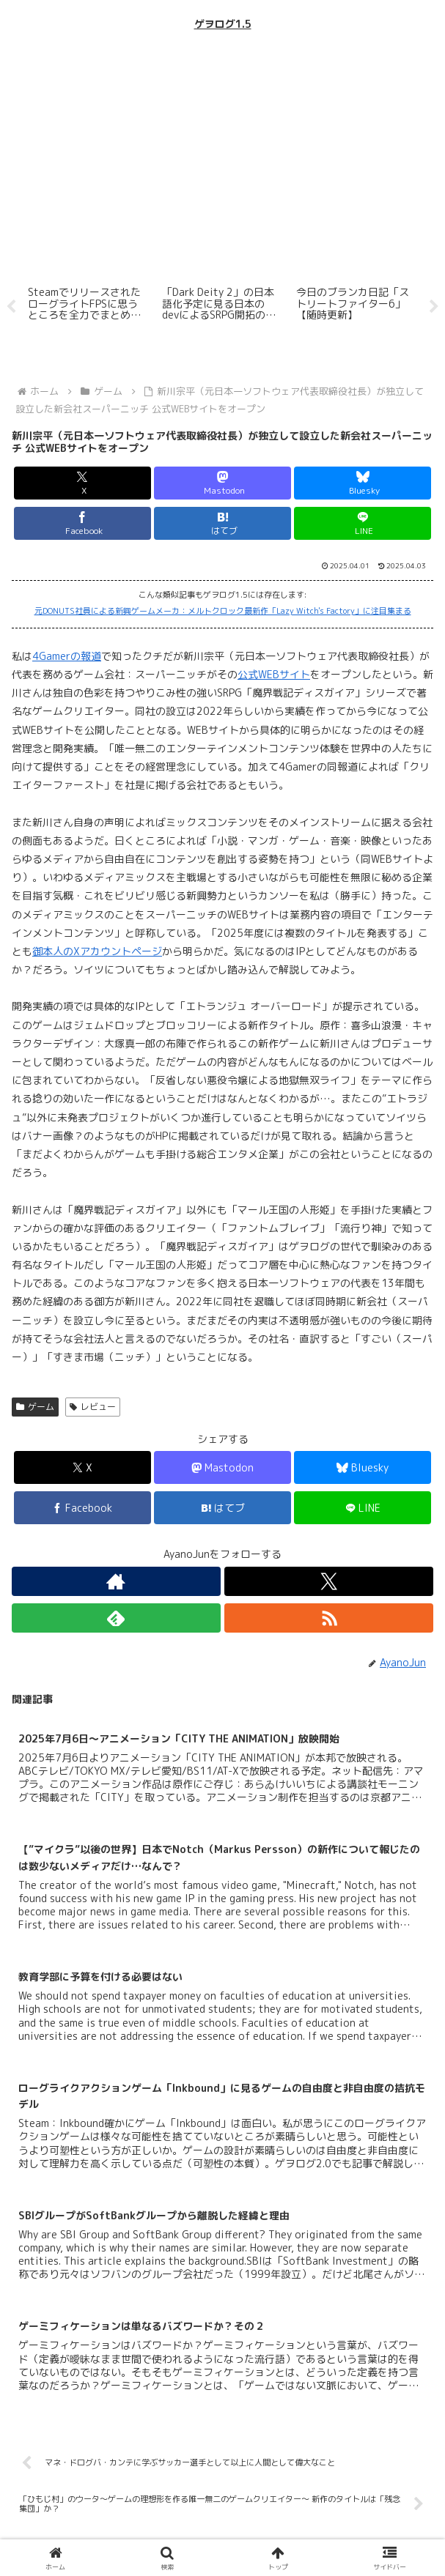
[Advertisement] (222, 157)
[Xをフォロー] (328, 1581)
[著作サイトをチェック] (116, 1581)
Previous (11, 307)
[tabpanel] (87, 304)
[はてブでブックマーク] (222, 523)
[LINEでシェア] (362, 523)
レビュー (93, 1406)
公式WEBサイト (274, 674)
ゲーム (35, 1406)
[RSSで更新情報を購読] (328, 1618)
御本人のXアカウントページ (97, 951)
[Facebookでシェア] (82, 523)
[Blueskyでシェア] (362, 483)
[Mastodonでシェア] (222, 483)
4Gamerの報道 (66, 656)
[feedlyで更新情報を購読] (116, 1618)
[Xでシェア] (82, 483)
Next (434, 307)
